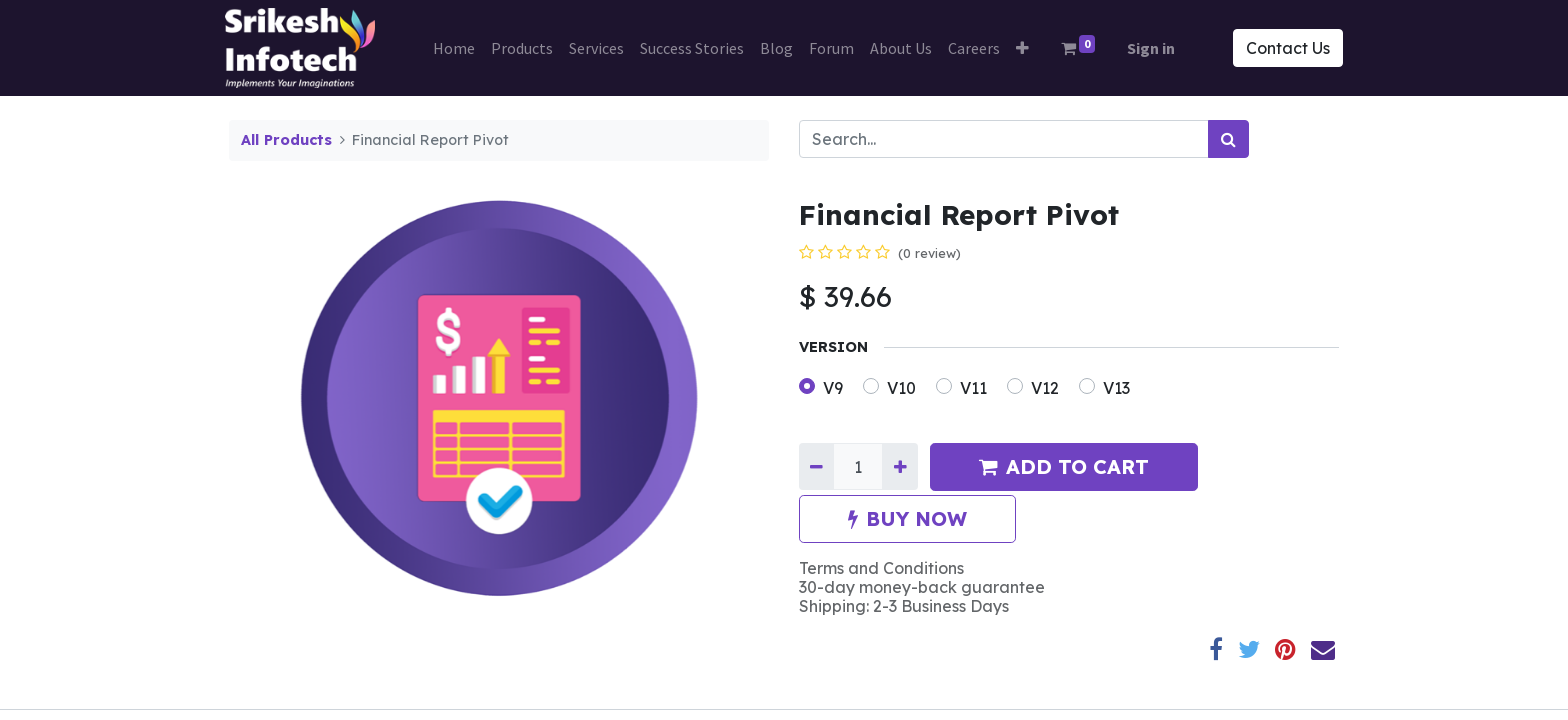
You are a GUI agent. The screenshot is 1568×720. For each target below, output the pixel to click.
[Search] (1228, 139)
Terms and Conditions (881, 568)
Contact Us (1284, 48)
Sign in (1151, 48)
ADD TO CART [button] (1064, 466)
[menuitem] (454, 48)
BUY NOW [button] (907, 518)
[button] (1022, 48)
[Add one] (899, 466)
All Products (286, 140)
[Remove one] (816, 466)
